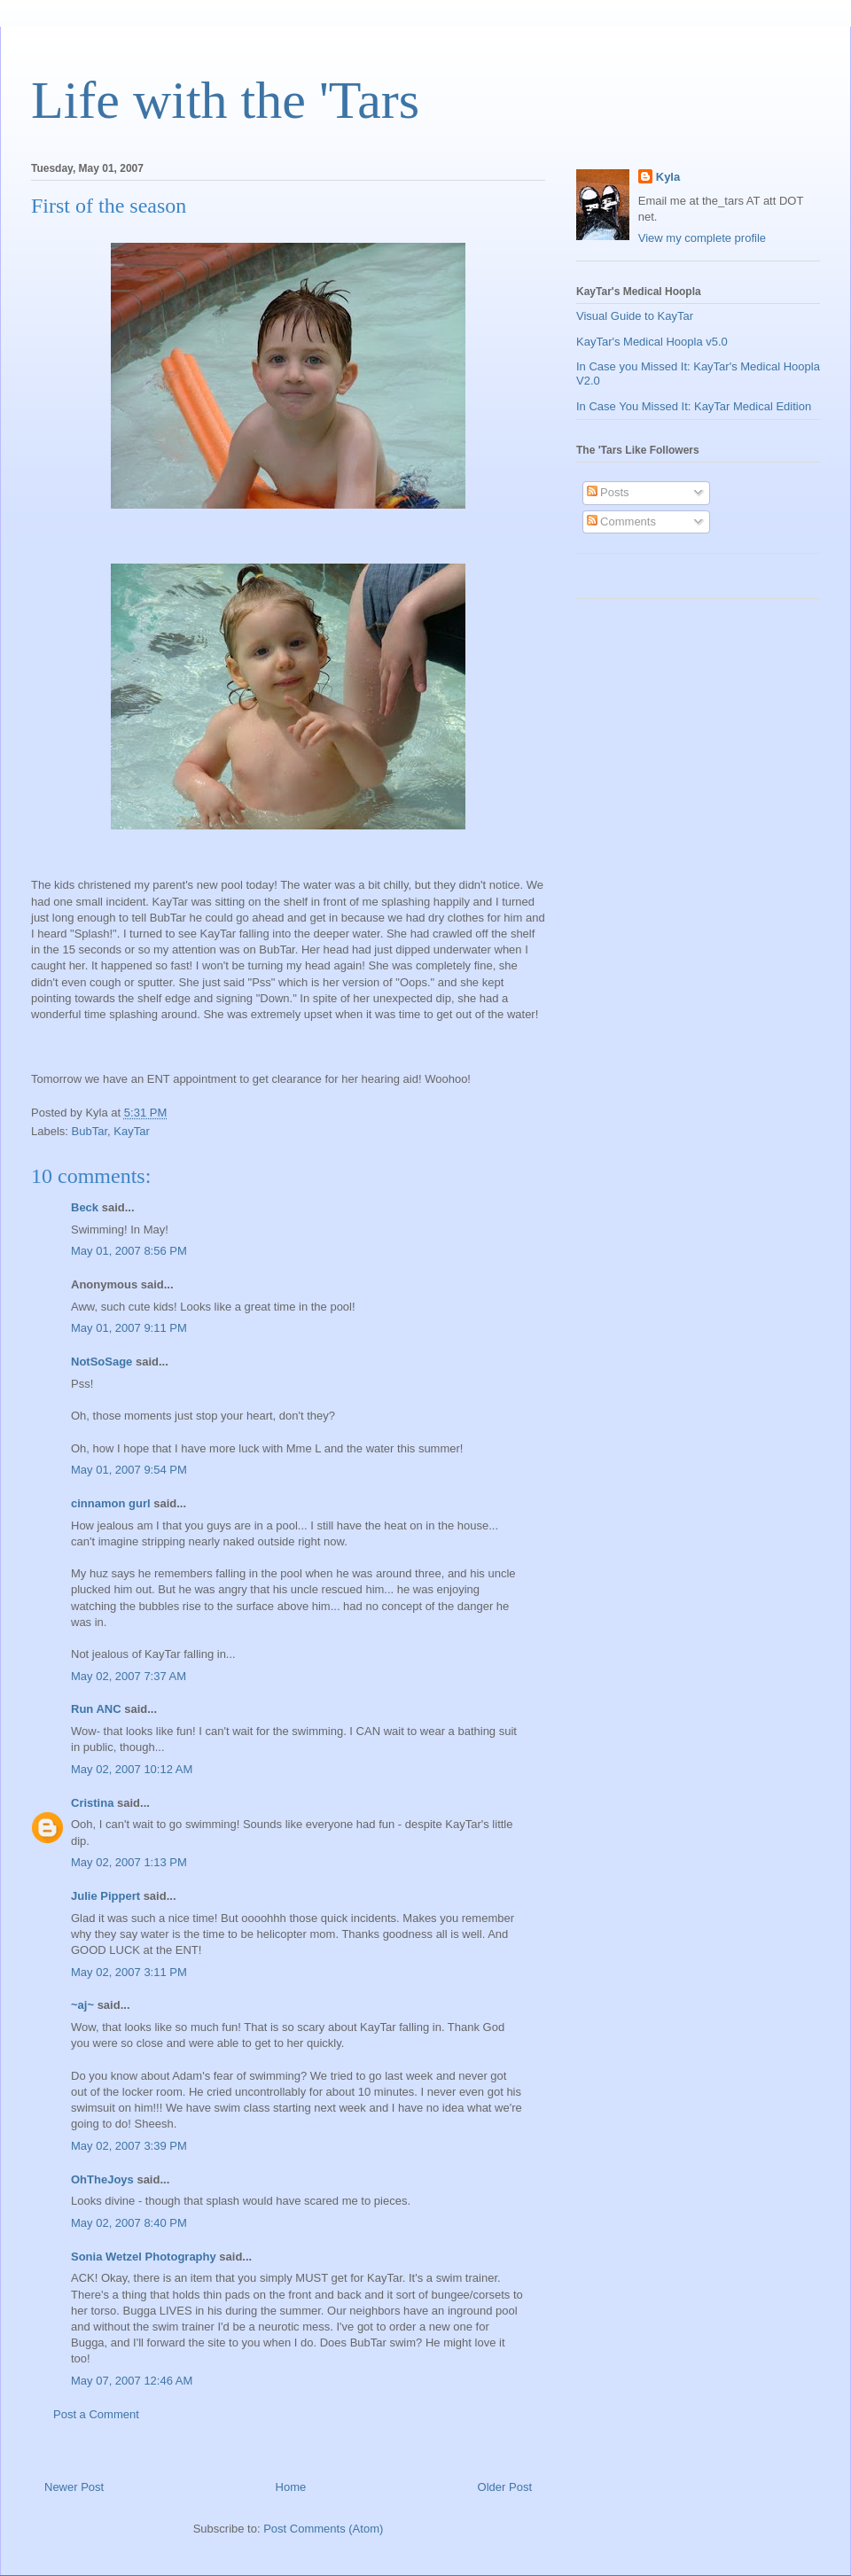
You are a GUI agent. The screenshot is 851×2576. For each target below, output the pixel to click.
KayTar (131, 1131)
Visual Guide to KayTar (634, 316)
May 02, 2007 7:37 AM (128, 1676)
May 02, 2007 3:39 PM (129, 2145)
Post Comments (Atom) (323, 2528)
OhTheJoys (102, 2179)
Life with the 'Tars (225, 100)
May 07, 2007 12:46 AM (131, 2380)
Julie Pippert (105, 1896)
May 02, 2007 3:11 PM (129, 1972)
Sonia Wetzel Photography (143, 2256)
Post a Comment (96, 2414)
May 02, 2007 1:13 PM (129, 1862)
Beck (84, 1207)
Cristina (92, 1802)
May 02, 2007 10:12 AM (131, 1769)
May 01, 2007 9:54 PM (129, 1469)
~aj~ (82, 2005)
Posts (608, 492)
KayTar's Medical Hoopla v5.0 (652, 341)
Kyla (668, 176)
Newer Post (74, 2487)
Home (291, 2487)
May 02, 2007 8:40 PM (129, 2223)
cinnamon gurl (111, 1503)
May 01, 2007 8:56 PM (129, 1250)
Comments (621, 521)
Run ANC (96, 1709)
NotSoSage (101, 1361)
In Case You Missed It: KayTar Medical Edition (693, 406)
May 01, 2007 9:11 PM (129, 1328)
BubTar (89, 1131)
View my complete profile (702, 238)
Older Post (505, 2487)
